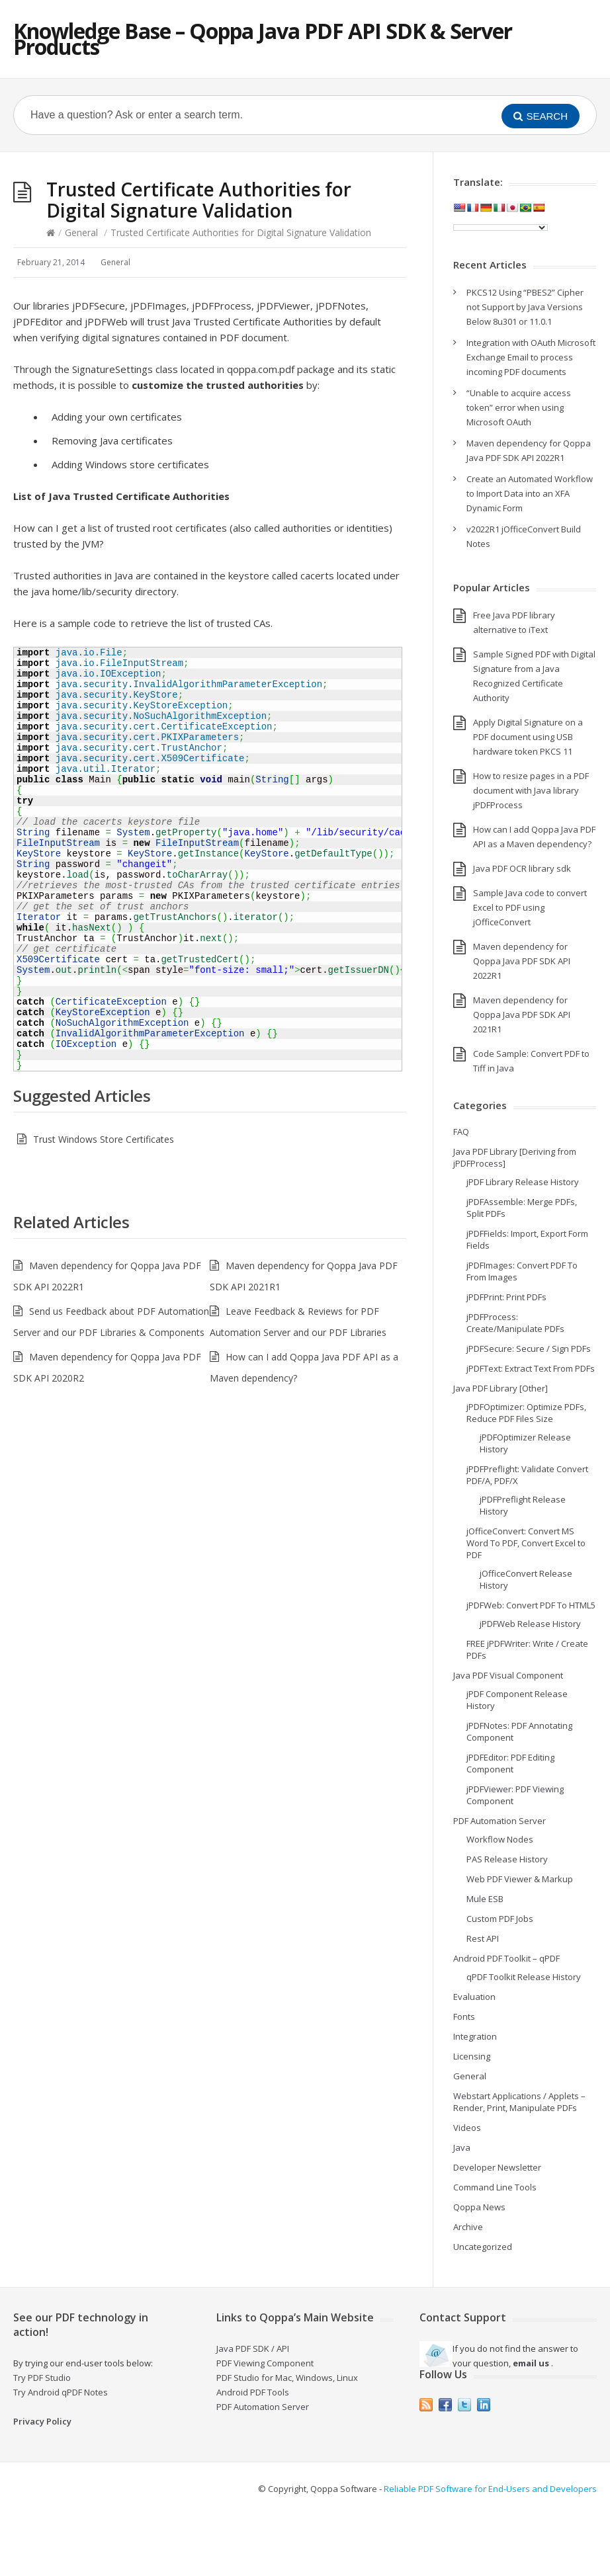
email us (531, 2363)
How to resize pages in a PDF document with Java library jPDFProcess (531, 790)
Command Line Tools (495, 2187)
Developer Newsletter (497, 2167)
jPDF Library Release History (522, 1182)
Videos (467, 2128)
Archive (468, 2227)
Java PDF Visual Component (508, 1675)
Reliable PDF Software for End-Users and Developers (490, 2489)
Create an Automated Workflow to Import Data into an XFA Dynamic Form (529, 493)
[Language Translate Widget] (500, 227)
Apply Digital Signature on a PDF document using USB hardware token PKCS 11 (528, 736)
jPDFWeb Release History (530, 1624)
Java (461, 2147)
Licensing (471, 2056)
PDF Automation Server (499, 1821)
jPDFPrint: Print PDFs (506, 1297)
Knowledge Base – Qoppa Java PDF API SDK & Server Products (262, 39)
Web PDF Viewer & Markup (519, 1879)
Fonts (464, 2016)
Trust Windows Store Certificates (103, 1139)
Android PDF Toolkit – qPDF (506, 1958)
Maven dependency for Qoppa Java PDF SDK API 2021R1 (521, 1014)
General (81, 232)
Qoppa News (479, 2207)
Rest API (482, 1938)
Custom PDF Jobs (499, 1919)
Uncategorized (482, 2247)
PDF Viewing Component (265, 2363)
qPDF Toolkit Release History (523, 1977)
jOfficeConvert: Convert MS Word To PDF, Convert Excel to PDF (526, 1543)
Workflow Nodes (499, 1839)
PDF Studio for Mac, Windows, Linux (287, 2378)
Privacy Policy (42, 2421)
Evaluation (474, 1997)
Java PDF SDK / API (252, 2348)
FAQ (461, 1132)
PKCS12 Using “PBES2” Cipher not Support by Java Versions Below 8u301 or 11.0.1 (525, 306)
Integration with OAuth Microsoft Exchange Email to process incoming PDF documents (530, 357)
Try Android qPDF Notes (60, 2392)
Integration (475, 2036)
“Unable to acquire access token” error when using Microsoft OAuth (518, 407)
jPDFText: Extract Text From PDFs (530, 1368)
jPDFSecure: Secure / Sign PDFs (528, 1348)
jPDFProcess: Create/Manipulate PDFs (515, 1323)
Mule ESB (484, 1899)
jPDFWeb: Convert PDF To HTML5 (530, 1605)
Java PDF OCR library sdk (522, 868)
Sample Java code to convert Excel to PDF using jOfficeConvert (530, 907)
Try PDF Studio (42, 2378)
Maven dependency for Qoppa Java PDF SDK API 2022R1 (521, 960)
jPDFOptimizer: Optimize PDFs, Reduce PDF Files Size (526, 1413)
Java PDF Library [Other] (500, 1388)
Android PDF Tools (252, 2392)
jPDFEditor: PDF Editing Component (510, 1763)
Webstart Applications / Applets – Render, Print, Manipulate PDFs (519, 2102)
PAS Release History (507, 1859)
